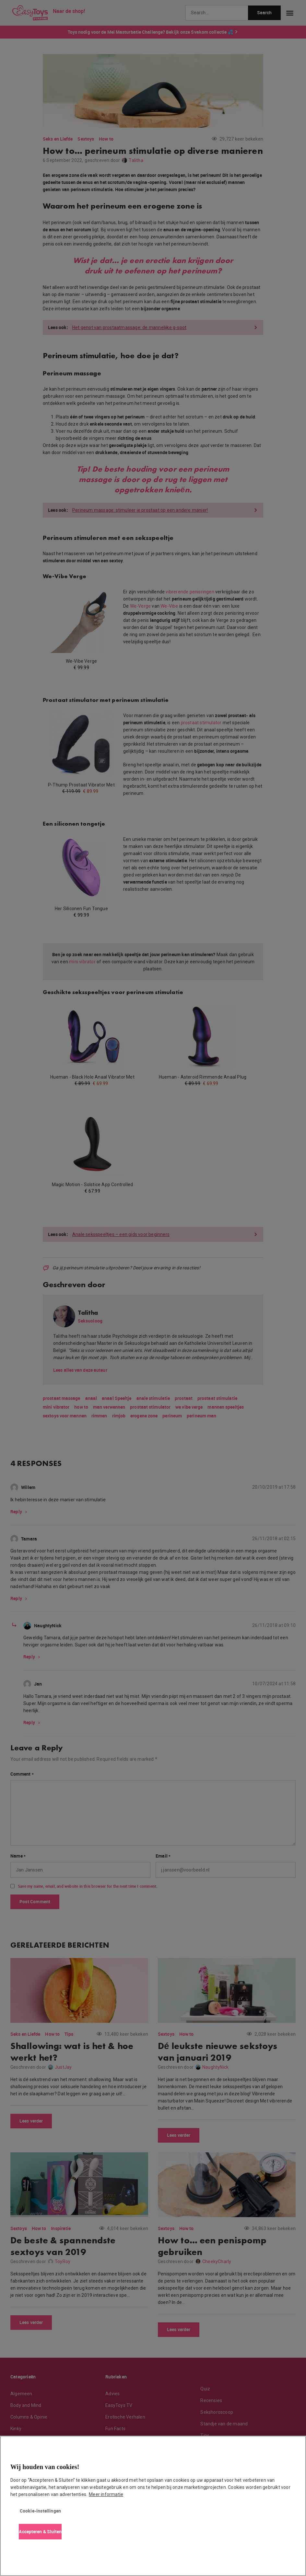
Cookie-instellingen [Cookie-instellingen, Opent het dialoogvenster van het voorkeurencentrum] (40, 2511)
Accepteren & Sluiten (40, 2531)
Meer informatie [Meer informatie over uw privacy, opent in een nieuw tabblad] (106, 2494)
